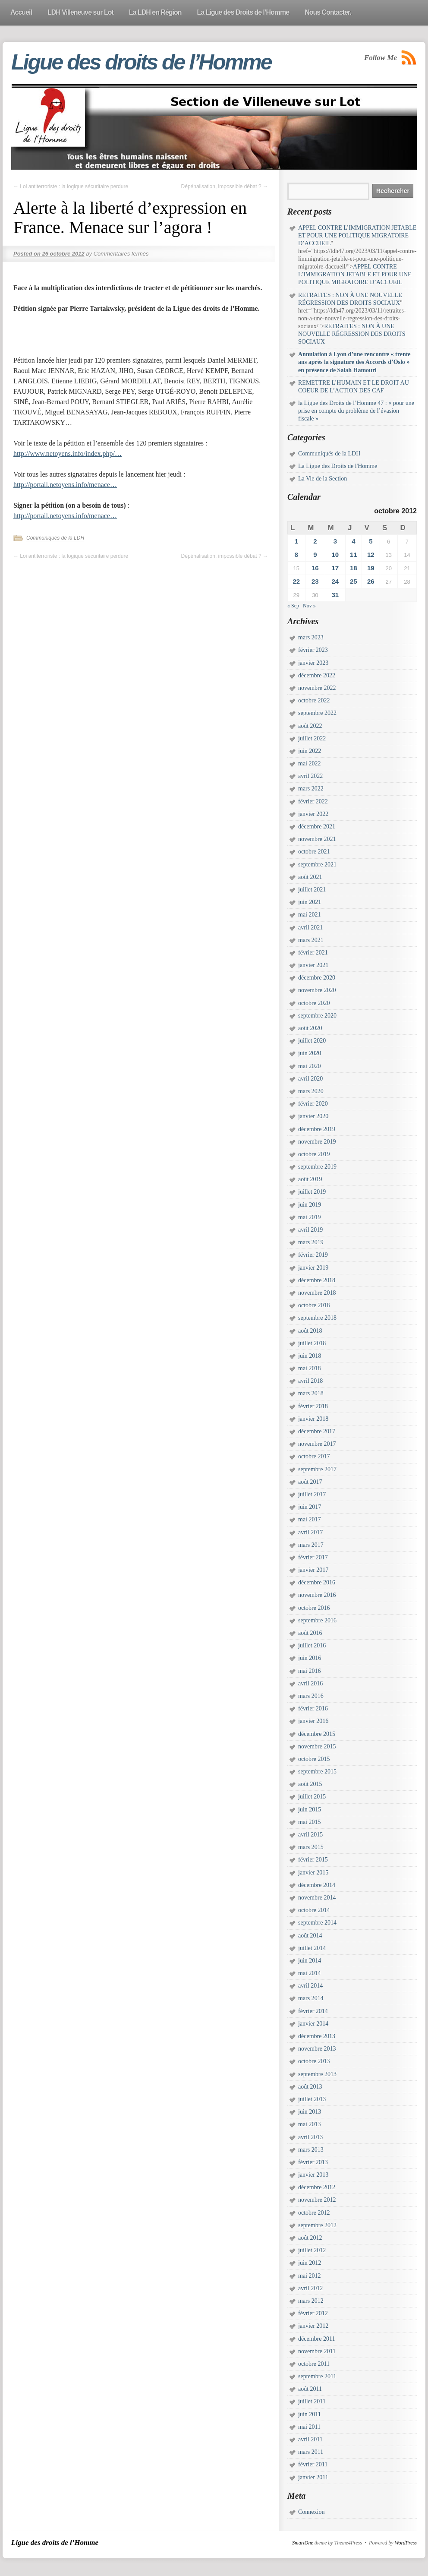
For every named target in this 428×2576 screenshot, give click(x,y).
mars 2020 (311, 1091)
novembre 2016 (317, 1595)
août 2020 (310, 1028)
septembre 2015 (317, 1771)
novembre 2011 (317, 2351)
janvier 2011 (313, 2477)
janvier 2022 (313, 814)
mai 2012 (309, 2276)
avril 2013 (310, 2137)
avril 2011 (310, 2439)
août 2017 (310, 1482)
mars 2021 (311, 940)
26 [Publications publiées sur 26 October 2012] (370, 581)
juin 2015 (309, 1809)
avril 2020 (310, 1078)
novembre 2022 (317, 688)
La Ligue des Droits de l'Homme (337, 466)
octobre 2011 (314, 2364)
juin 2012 (309, 2263)
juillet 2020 (312, 1040)
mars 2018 (311, 1393)
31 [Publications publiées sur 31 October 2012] (335, 594)
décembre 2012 (316, 2187)
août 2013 (310, 2086)
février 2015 (313, 1859)
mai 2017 (309, 1519)
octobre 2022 (314, 700)
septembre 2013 (317, 2074)
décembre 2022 (316, 675)
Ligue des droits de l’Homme (141, 62)
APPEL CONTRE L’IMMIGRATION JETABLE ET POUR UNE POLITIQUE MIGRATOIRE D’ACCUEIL (357, 235)
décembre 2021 (316, 826)
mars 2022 (311, 788)
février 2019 (313, 1255)
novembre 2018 (317, 1293)
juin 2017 (309, 1507)
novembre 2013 (317, 2048)
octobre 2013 (314, 2061)
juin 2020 (309, 1053)
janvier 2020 (313, 1116)
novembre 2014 (317, 1897)
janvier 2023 (313, 663)
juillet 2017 (312, 1494)
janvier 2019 (313, 1267)
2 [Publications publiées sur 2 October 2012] (315, 541)
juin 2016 (309, 1658)
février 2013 (313, 2162)
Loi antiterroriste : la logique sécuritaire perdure (70, 186)
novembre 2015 (317, 1746)
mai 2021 (309, 914)
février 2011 (312, 2464)
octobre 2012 (314, 2212)
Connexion (311, 2512)
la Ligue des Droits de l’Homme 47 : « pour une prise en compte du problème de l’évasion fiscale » (356, 411)
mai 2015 (309, 1822)
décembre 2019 (316, 1129)
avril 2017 (310, 1532)
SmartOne (302, 2543)
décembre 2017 (316, 1431)
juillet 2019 (312, 1191)
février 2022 (313, 801)
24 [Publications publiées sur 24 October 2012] (335, 581)
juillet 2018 (312, 1343)
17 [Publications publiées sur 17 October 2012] (335, 568)
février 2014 (313, 2011)
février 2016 (313, 1708)
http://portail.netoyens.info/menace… (65, 484)
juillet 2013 (312, 2099)
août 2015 (310, 1784)
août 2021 (310, 877)
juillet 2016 (312, 1645)
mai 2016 (309, 1671)
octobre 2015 (314, 1759)
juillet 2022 (312, 738)
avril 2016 (310, 1683)
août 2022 (310, 726)
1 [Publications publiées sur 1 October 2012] (296, 541)
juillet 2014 (312, 1948)
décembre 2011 (316, 2339)
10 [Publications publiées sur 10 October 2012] (335, 554)
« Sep (293, 606)
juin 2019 (309, 1204)
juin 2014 (309, 1960)
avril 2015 (310, 1834)
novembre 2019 (317, 1141)
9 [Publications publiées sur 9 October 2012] (315, 554)
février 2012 (313, 2313)
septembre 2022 (317, 713)
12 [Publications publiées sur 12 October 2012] (370, 554)
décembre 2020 (316, 977)
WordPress (406, 2543)
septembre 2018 (317, 1318)
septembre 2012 (317, 2225)
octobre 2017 (314, 1456)
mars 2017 (311, 1545)
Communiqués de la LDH (55, 538)
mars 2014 (311, 1998)
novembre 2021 (317, 839)
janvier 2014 (313, 2023)
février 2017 (313, 1557)
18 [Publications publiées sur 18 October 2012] (353, 568)
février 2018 (313, 1406)
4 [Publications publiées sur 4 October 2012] (353, 541)
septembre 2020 (317, 1015)
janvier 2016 (313, 1721)
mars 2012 (311, 2301)
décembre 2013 (316, 2036)
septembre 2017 (317, 1469)
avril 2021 (310, 927)
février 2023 (313, 650)
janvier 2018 (313, 1419)
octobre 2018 (314, 1305)
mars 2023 (311, 637)
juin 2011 (309, 2414)
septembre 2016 (317, 1620)
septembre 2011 (317, 2376)
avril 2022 (310, 776)
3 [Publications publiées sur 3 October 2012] (335, 541)
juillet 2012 (312, 2250)
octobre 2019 (314, 1154)
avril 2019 (310, 1229)
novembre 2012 (317, 2200)
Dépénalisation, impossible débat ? (224, 186)
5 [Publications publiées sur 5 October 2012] (370, 541)
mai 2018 (309, 1368)
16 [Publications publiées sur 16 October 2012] (315, 568)
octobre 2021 (314, 851)
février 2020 (313, 1103)
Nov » (309, 606)
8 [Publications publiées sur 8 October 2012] (296, 554)
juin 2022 (309, 751)
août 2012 (310, 2238)
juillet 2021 (312, 889)
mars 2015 (311, 1847)
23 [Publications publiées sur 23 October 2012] (315, 581)
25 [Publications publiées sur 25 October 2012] (353, 581)
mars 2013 (311, 2149)
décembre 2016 (316, 1582)
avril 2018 (310, 1381)
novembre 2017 (317, 1444)
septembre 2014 (317, 1922)
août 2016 (310, 1633)
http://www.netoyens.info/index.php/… (67, 453)
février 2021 (313, 952)
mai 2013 (309, 2124)
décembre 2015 (316, 1734)
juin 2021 (309, 902)
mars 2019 (311, 1242)
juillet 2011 (312, 2401)
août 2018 (310, 1331)
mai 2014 (309, 1973)
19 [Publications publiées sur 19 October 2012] (370, 568)
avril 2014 (310, 1985)
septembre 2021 (317, 864)
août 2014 (310, 1935)
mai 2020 (309, 1066)
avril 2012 (310, 2288)
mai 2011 (309, 2427)
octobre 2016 (314, 1608)
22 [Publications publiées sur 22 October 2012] (296, 581)
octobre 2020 (314, 1003)
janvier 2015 (313, 1872)
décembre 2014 (316, 1885)
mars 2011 (310, 2452)
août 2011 (310, 2389)
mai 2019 (309, 1217)
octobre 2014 (314, 1910)
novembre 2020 (317, 990)
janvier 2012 (313, 2326)
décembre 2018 (316, 1280)
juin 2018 (309, 1356)
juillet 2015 (312, 1796)
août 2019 (310, 1179)
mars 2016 (311, 1696)
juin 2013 (309, 2111)
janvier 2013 (313, 2174)
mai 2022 (309, 763)
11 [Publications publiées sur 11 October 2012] (353, 554)
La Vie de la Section (322, 478)
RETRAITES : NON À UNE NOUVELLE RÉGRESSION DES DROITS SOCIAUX (352, 334)
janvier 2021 (313, 965)
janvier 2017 (313, 1570)
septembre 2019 (317, 1166)
